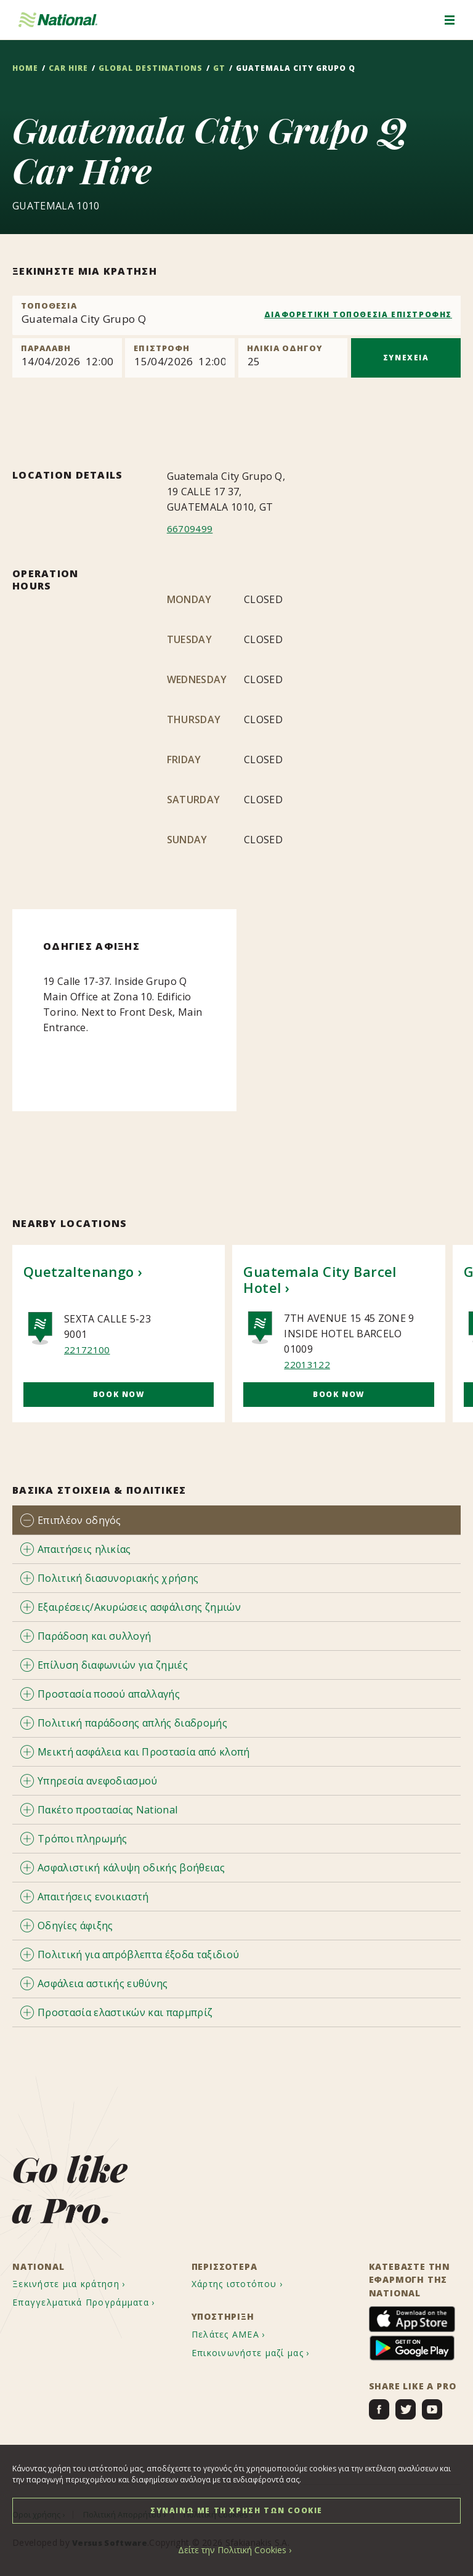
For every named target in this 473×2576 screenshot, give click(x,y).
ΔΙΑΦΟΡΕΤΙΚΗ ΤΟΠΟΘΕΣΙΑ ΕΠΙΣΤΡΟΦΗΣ (358, 314)
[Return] (180, 358)
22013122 (307, 1364)
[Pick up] (67, 358)
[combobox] (236, 315)
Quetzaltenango (78, 1271)
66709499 (190, 528)
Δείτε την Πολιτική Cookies (232, 2550)
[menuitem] (80, 2284)
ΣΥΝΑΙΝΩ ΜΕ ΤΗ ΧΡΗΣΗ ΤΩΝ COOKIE (236, 2510)
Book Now (119, 1393)
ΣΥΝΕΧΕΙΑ (406, 357)
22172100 (87, 1349)
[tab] (236, 1519)
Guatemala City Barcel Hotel (319, 1279)
